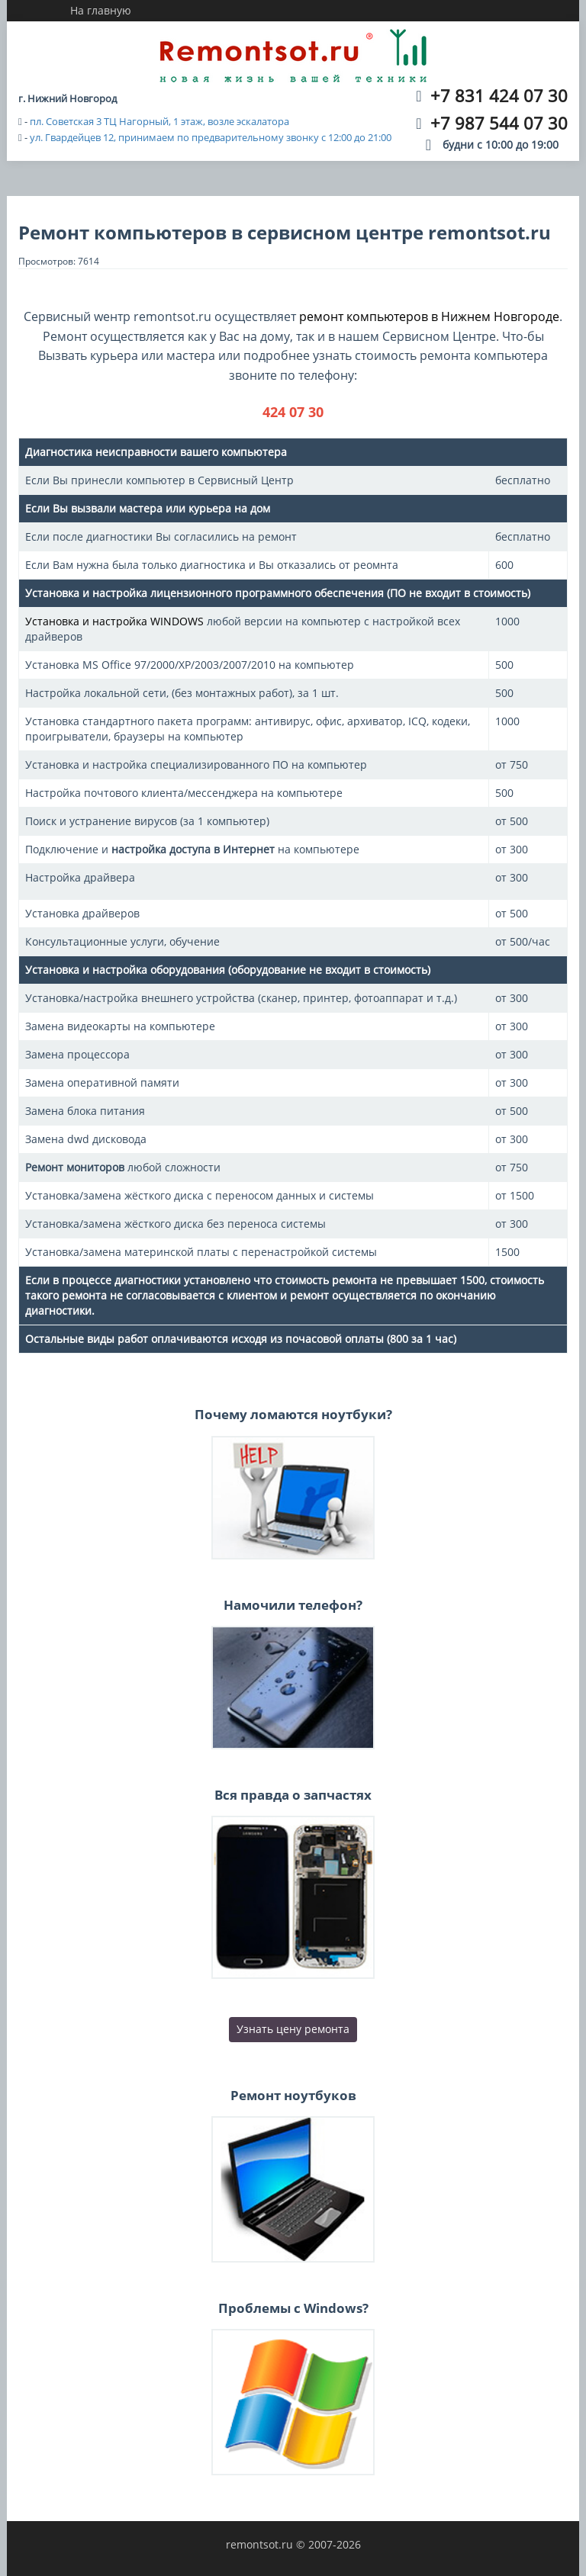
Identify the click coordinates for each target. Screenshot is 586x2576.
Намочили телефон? (293, 1605)
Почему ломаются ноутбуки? (293, 1414)
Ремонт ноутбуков (293, 2095)
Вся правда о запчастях (293, 1795)
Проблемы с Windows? (293, 2308)
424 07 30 (293, 412)
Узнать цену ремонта (293, 2029)
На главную (100, 10)
